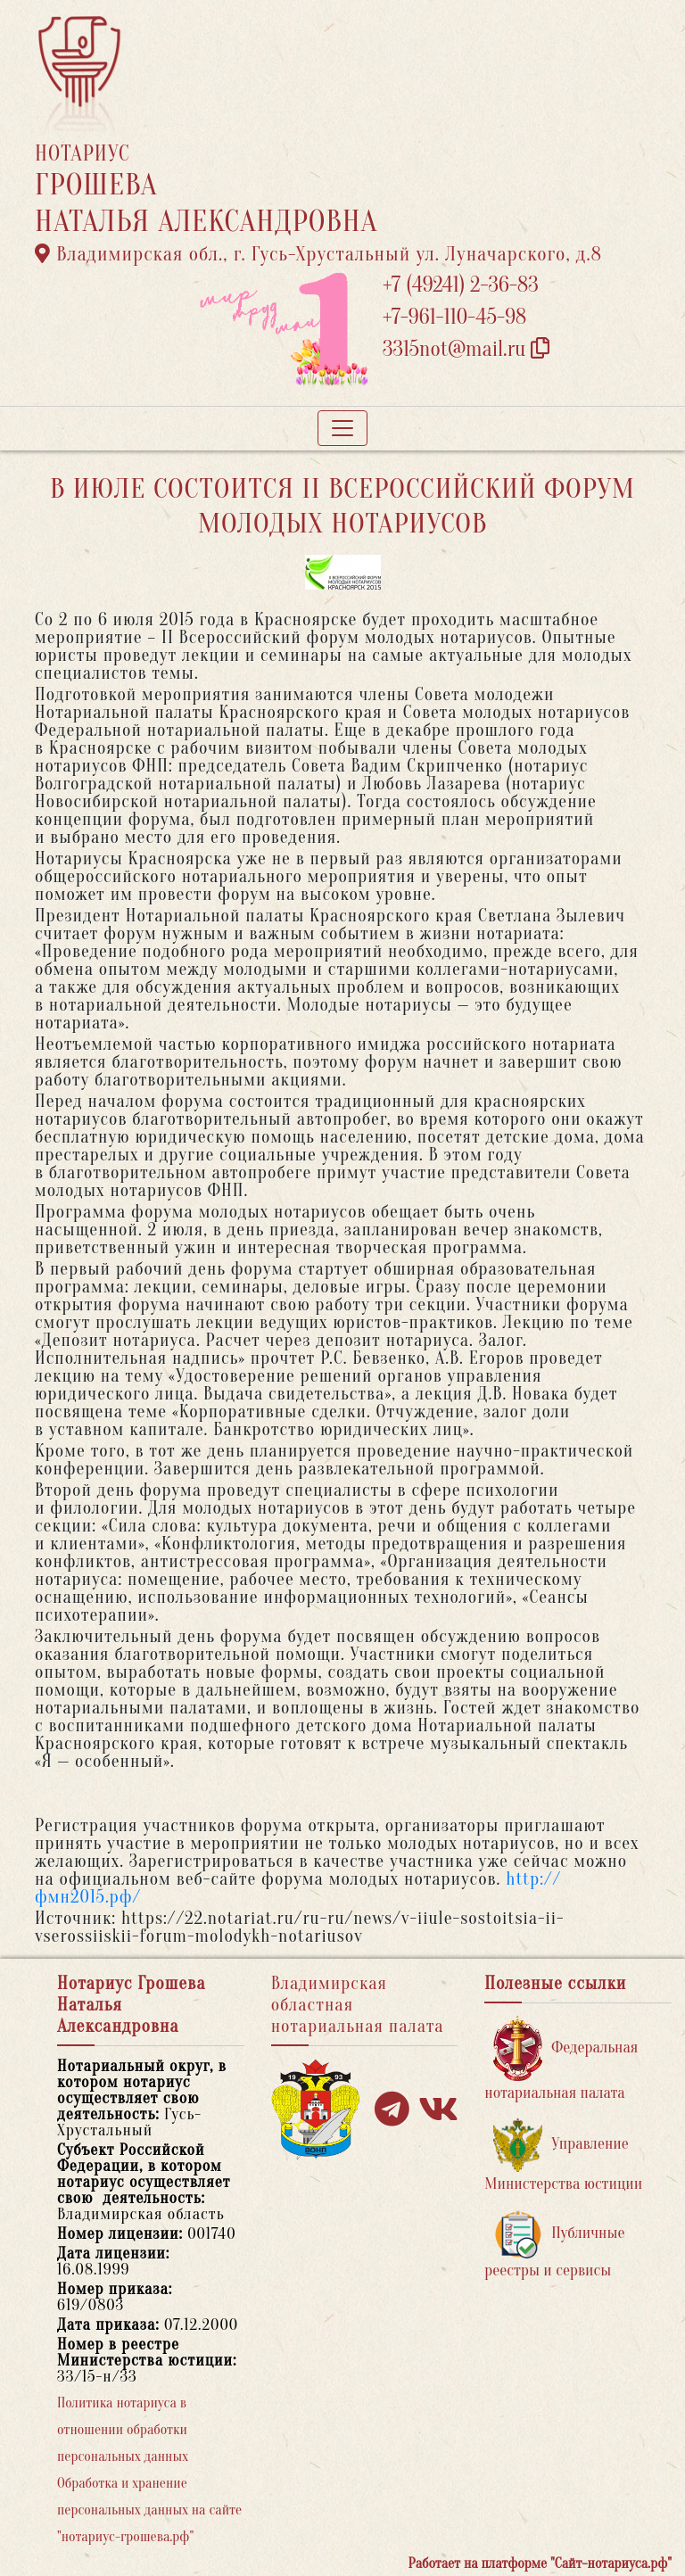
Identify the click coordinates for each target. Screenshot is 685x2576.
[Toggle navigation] (342, 428)
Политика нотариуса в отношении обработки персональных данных (122, 2430)
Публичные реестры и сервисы (554, 2244)
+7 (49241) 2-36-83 (461, 285)
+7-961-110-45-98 (454, 317)
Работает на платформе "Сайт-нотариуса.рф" (540, 2563)
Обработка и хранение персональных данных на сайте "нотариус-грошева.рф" (149, 2510)
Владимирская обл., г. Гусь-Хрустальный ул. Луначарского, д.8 (318, 254)
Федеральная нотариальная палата (561, 2059)
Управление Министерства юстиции (563, 2155)
